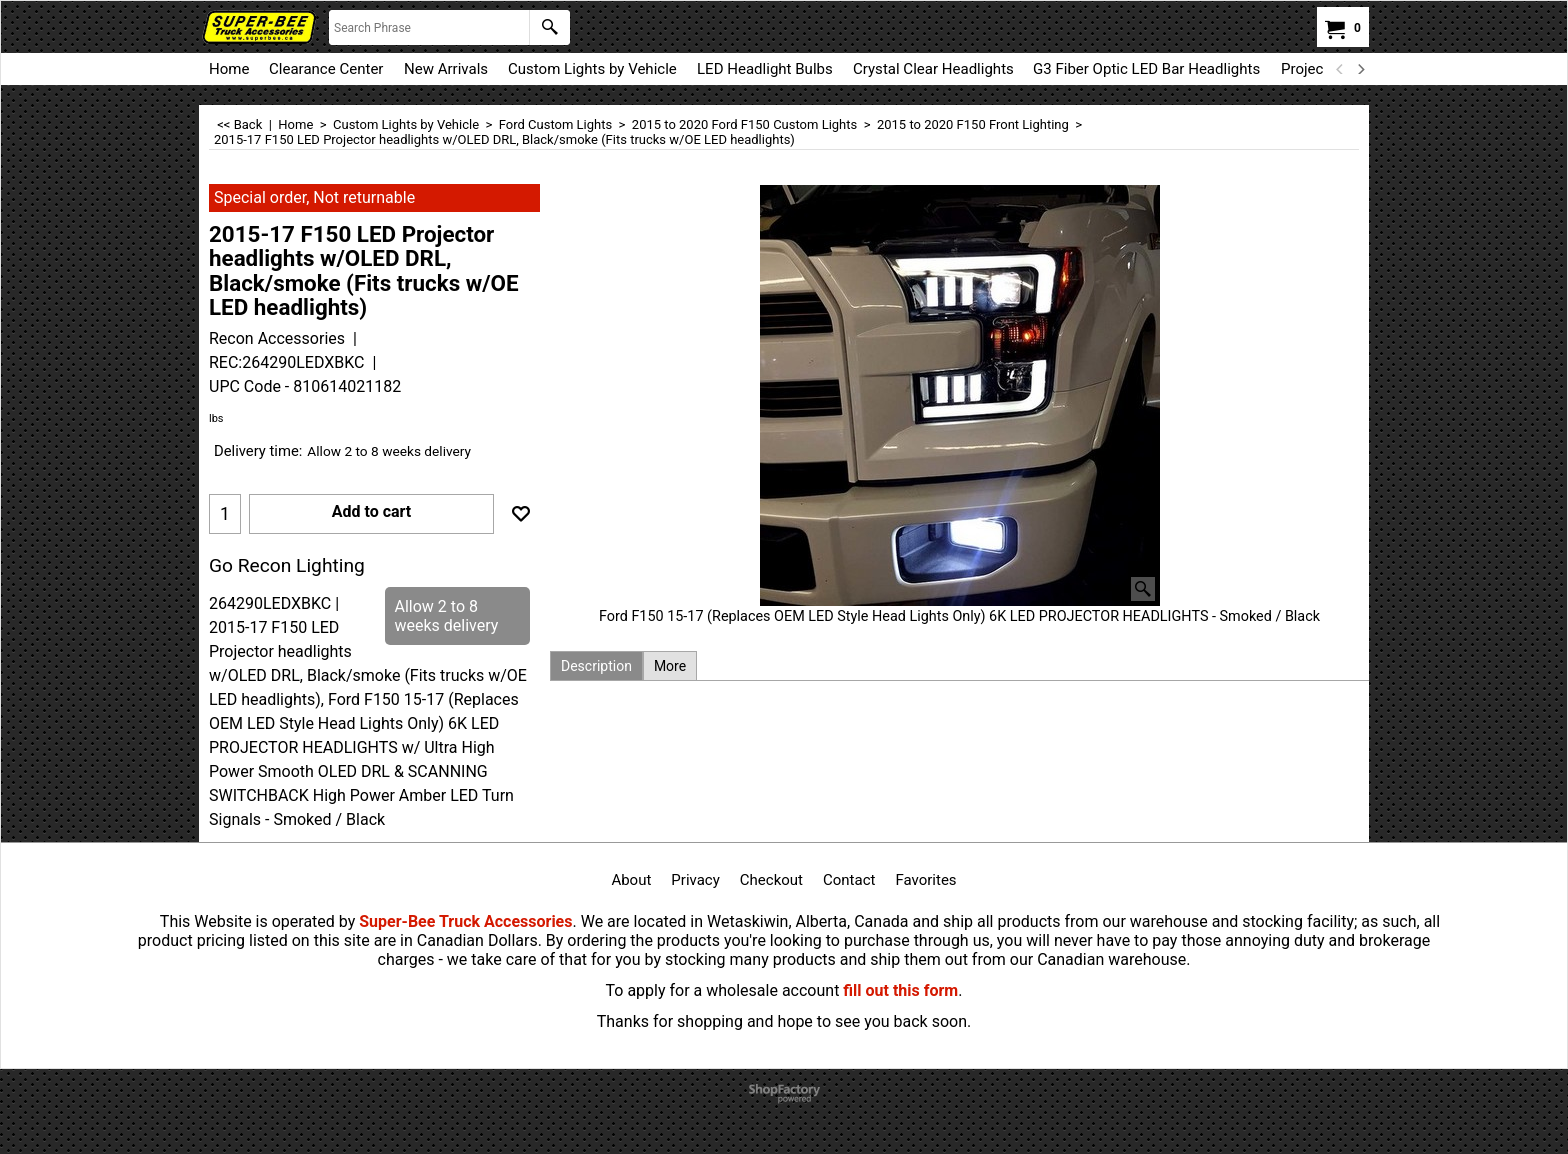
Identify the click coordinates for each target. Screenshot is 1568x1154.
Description (596, 666)
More (670, 666)
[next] (1360, 69)
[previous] (1340, 69)
